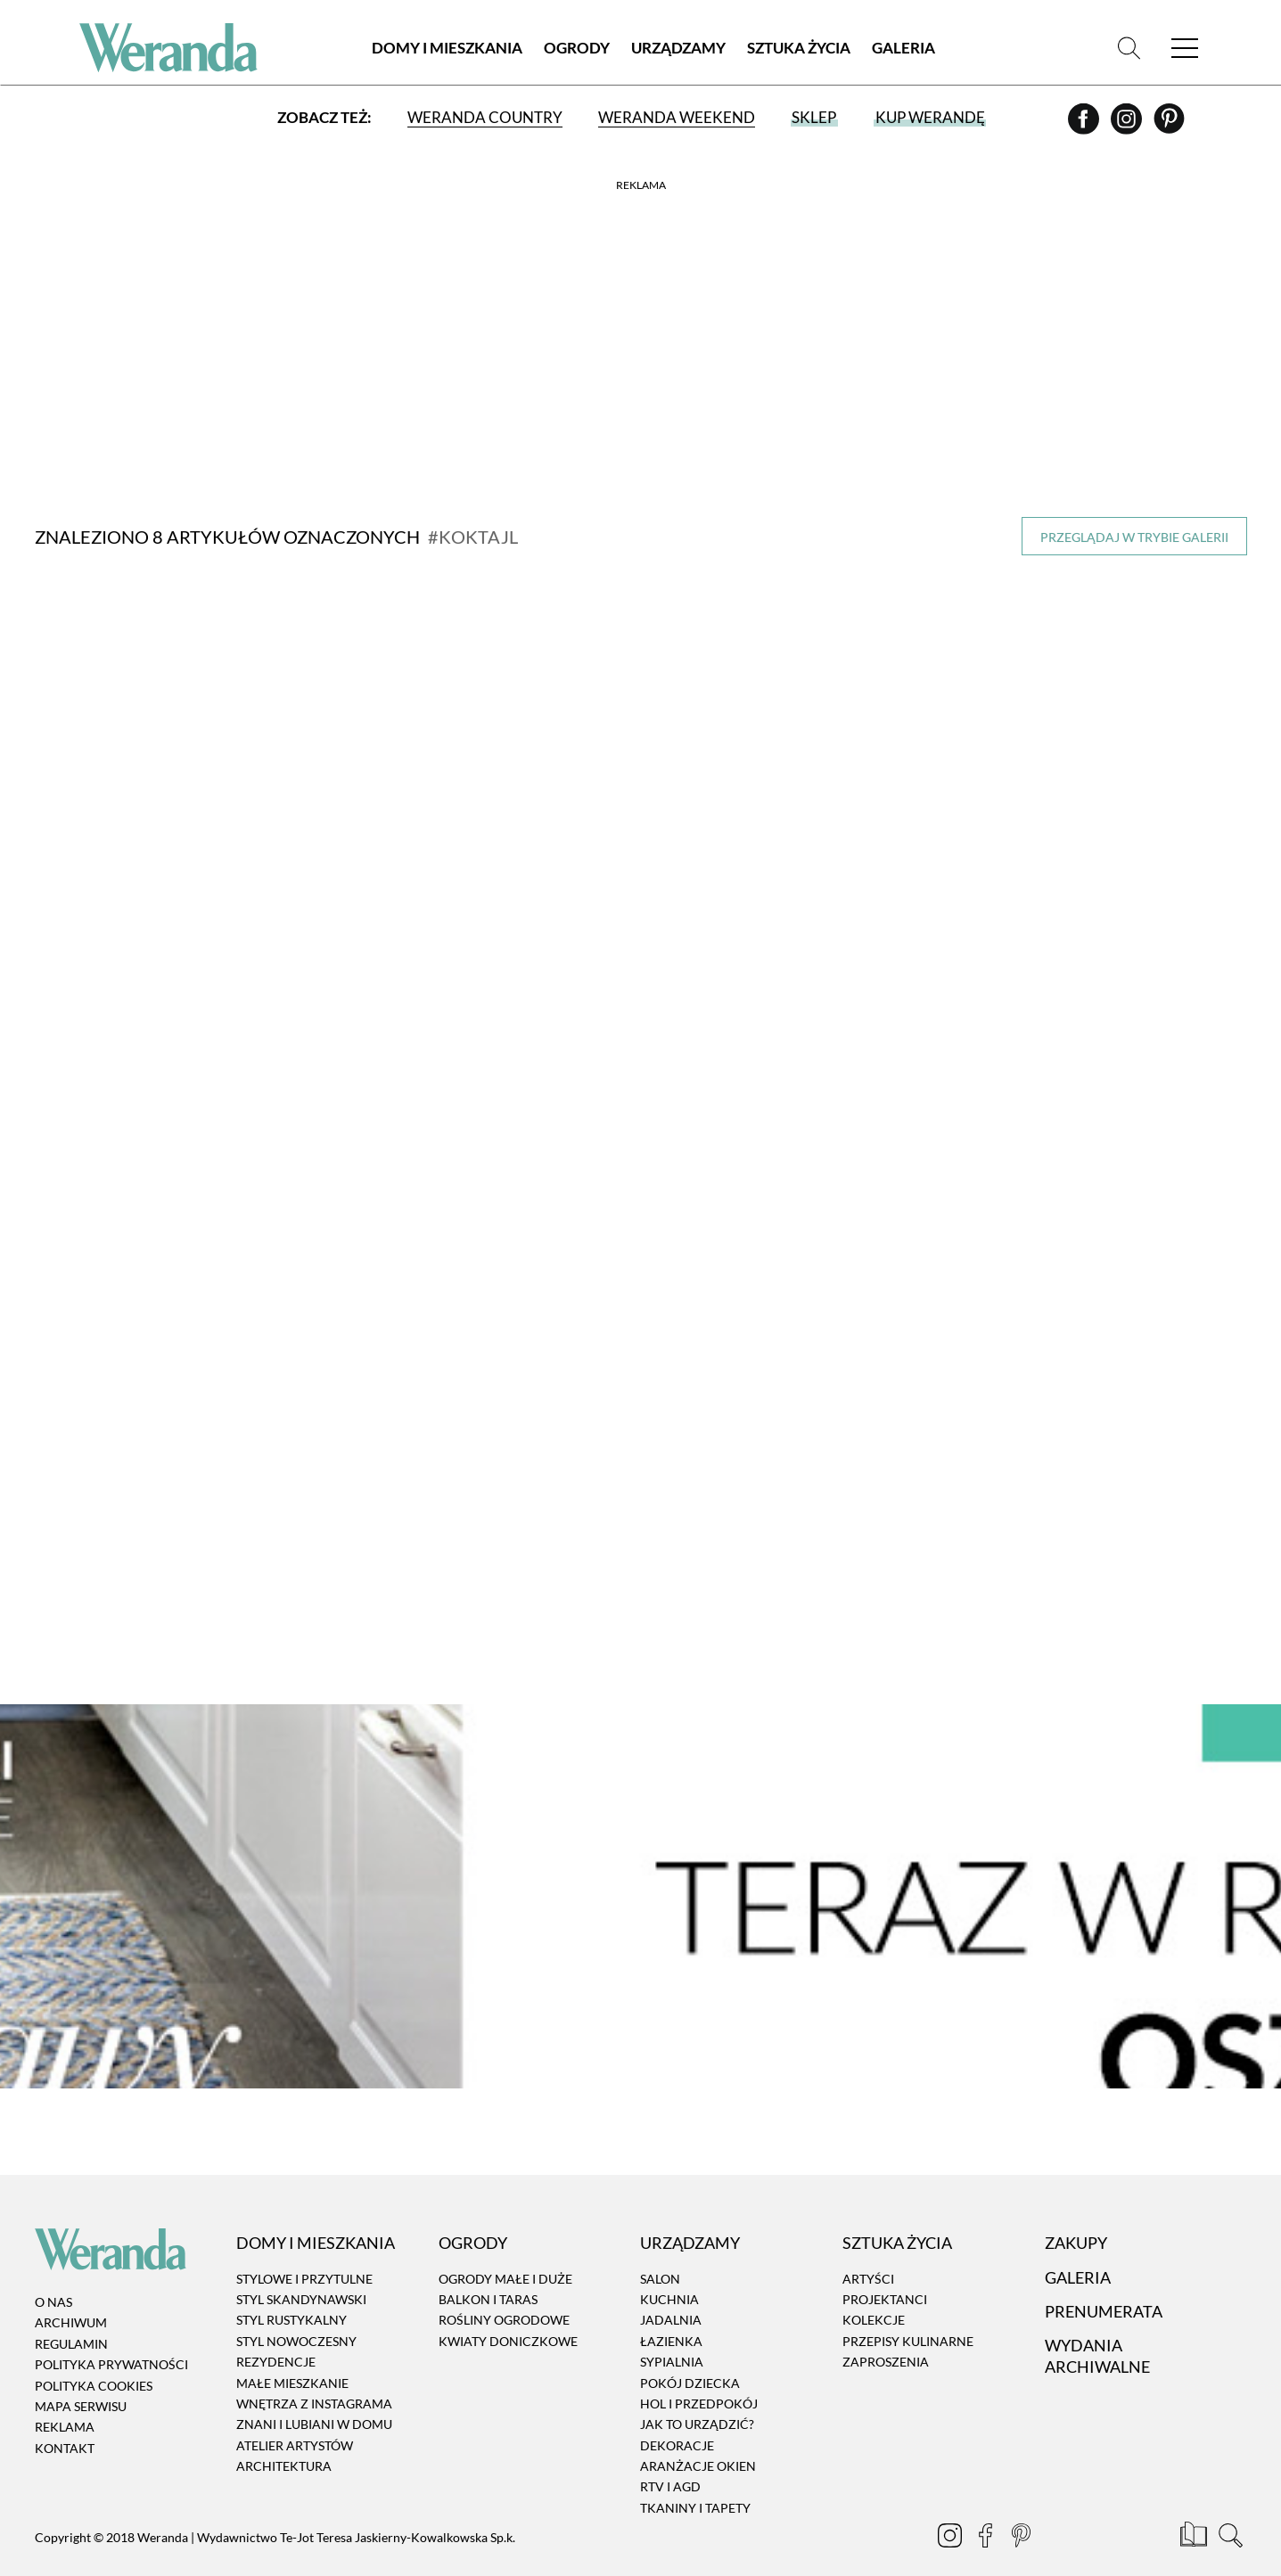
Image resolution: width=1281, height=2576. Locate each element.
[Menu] (1185, 48)
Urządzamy (678, 48)
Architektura (284, 2439)
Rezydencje (276, 2334)
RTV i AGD (670, 2459)
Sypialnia (671, 2334)
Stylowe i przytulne (304, 2251)
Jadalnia (671, 2293)
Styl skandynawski (301, 2272)
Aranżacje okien (698, 2439)
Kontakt (64, 2421)
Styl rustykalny (291, 2293)
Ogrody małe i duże (505, 2251)
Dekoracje (677, 2417)
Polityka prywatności (111, 2337)
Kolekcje (873, 2293)
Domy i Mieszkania (447, 48)
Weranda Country (484, 118)
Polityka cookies (93, 2358)
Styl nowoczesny (296, 2314)
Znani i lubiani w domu (314, 2397)
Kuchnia (669, 2272)
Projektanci (884, 2272)
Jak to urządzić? (697, 2397)
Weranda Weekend (676, 118)
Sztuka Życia (798, 48)
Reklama (64, 2400)
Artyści (868, 2251)
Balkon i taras (488, 2272)
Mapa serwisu (81, 2379)
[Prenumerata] (1195, 2511)
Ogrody (577, 48)
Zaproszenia (885, 2334)
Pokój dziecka (690, 2355)
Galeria (903, 48)
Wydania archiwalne (1097, 2329)
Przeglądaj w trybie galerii (1134, 537)
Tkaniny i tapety (695, 2481)
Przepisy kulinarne (907, 2314)
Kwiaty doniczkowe (508, 2314)
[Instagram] (1127, 125)
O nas (53, 2275)
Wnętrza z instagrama (314, 2376)
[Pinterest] (1169, 125)
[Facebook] (1084, 125)
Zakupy (1076, 2216)
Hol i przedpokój (699, 2376)
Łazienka (671, 2314)
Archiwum (71, 2295)
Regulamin (71, 2317)
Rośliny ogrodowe (504, 2293)
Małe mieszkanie (292, 2355)
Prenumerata (1103, 2284)
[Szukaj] (1129, 48)
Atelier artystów (294, 2417)
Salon (660, 2251)
